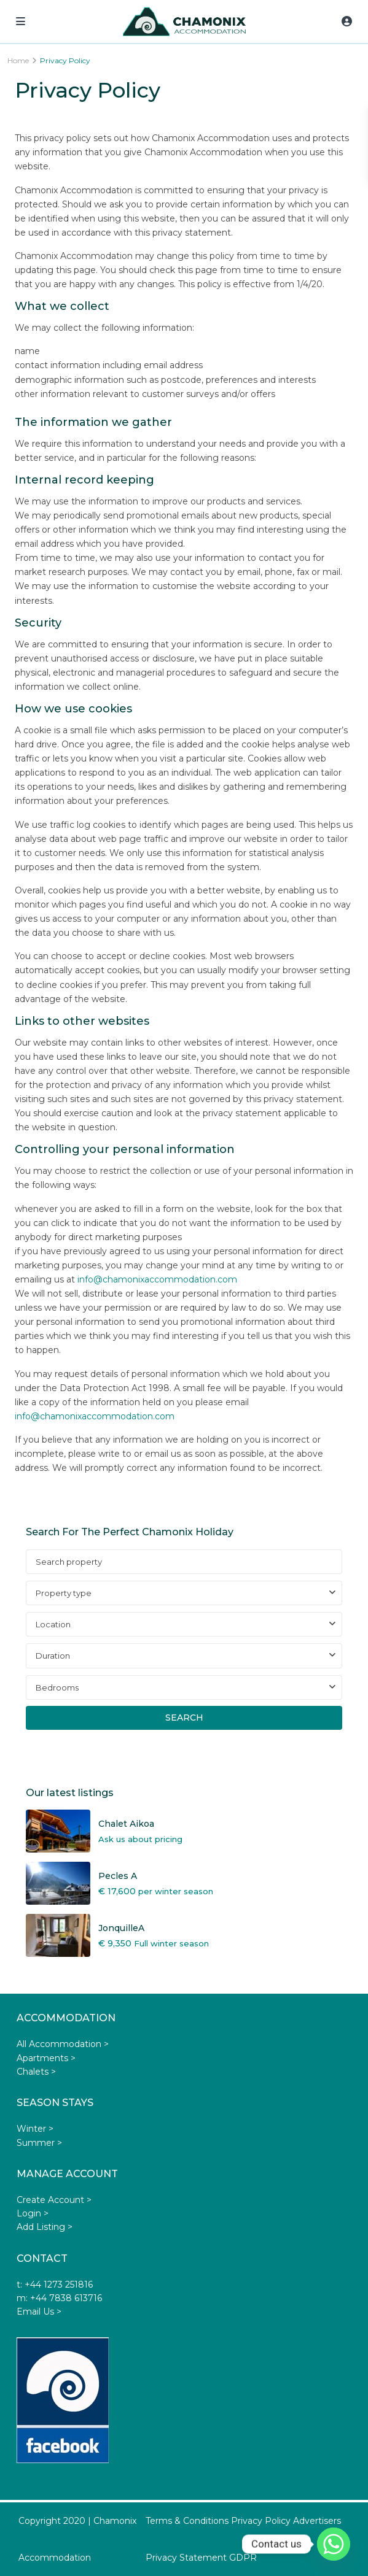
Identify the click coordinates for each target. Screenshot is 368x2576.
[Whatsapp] (333, 2544)
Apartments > (46, 2058)
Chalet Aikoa (126, 1823)
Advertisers (317, 2520)
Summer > (39, 2142)
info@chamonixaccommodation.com (157, 1279)
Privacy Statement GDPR (201, 2557)
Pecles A (117, 1875)
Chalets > (36, 2071)
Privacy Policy (261, 2520)
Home (18, 60)
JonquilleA (121, 1928)
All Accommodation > (63, 2044)
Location (53, 1624)
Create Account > (54, 2199)
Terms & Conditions (187, 2520)
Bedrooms (57, 1687)
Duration (53, 1655)
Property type (64, 1593)
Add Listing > (44, 2226)
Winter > (35, 2128)
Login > (33, 2213)
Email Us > (39, 2311)
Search (184, 1717)
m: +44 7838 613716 (59, 2298)
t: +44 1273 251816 (55, 2284)
